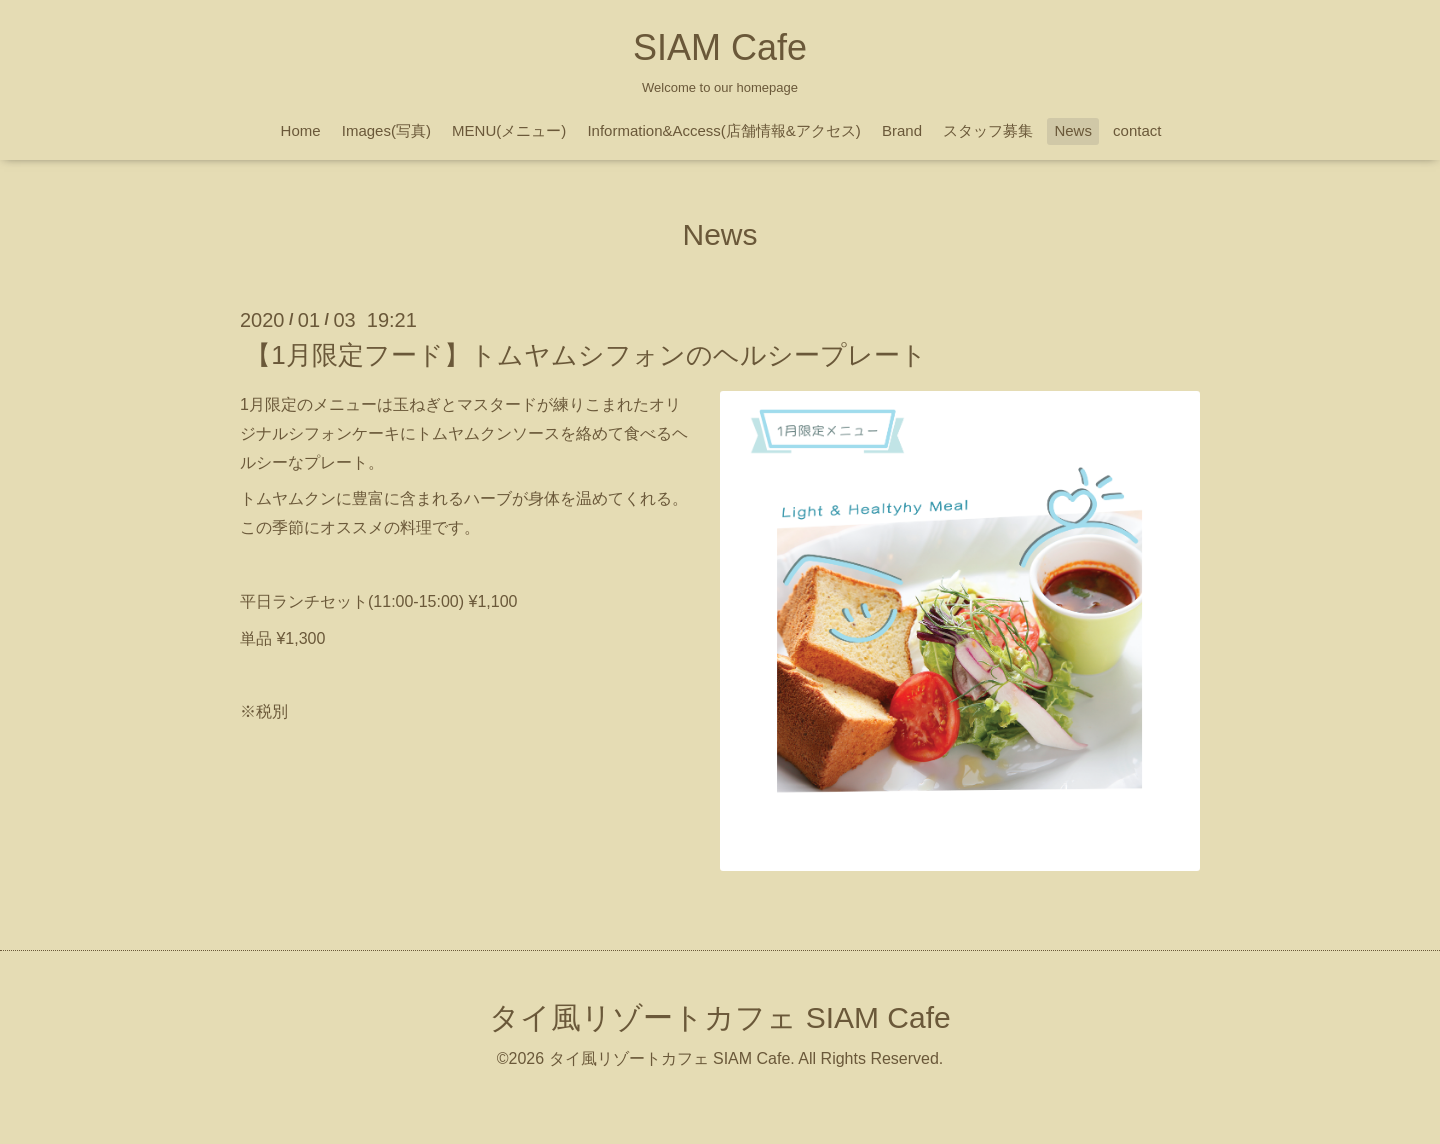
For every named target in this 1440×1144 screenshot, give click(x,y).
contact (1137, 130)
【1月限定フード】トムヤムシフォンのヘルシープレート (585, 355)
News (1073, 130)
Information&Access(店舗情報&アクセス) (723, 130)
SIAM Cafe (720, 47)
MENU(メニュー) (509, 130)
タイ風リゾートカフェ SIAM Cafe (719, 1017)
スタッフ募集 (988, 130)
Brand (902, 130)
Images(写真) (386, 130)
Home (301, 130)
